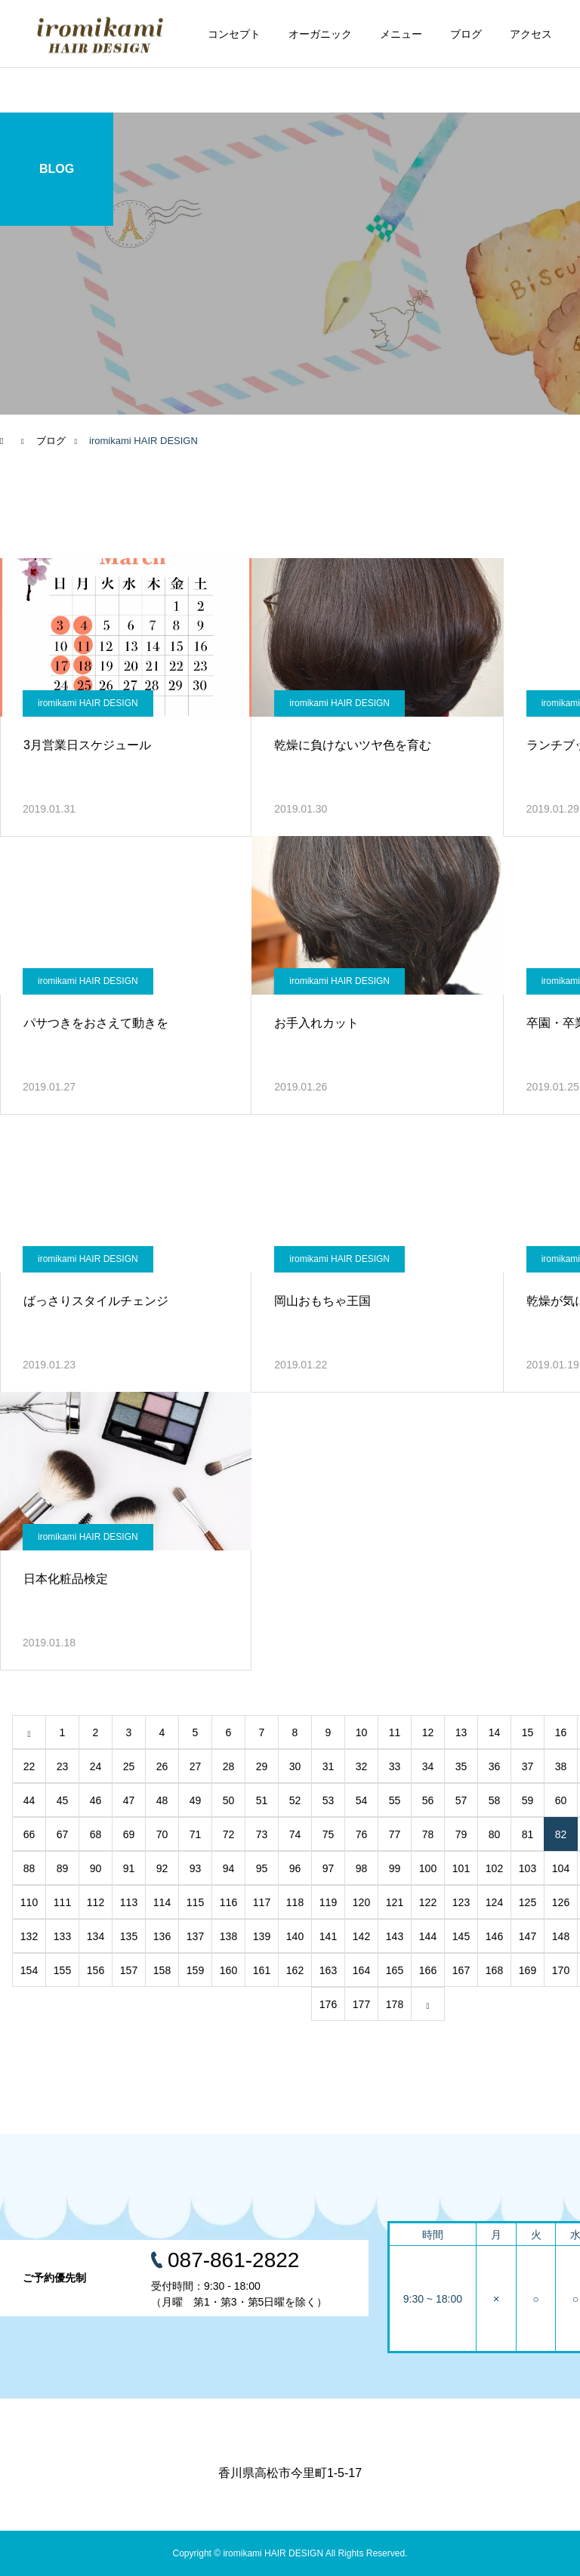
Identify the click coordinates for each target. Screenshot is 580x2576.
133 (62, 1936)
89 (63, 1868)
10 (362, 1732)
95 (262, 1868)
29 (262, 1766)
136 (162, 1936)
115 (195, 1902)
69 (129, 1834)
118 (295, 1902)
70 (162, 1834)
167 (461, 1970)
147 (527, 1936)
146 (494, 1936)
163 (328, 1970)
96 (295, 1868)
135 (128, 1936)
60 (561, 1800)
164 (361, 1970)
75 (328, 1834)
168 (494, 1970)
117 (261, 1902)
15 (528, 1732)
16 (561, 1732)
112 (95, 1902)
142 (361, 1936)
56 (428, 1800)
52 (295, 1800)
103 (527, 1868)
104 (560, 1868)
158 (162, 1970)
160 (228, 1970)
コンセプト (234, 34)
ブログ (466, 34)
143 (394, 1936)
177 (361, 2004)
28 (229, 1766)
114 (162, 1902)
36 (495, 1766)
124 (494, 1902)
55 (395, 1800)
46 (96, 1800)
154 (29, 1970)
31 (328, 1766)
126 (560, 1902)
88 (29, 1868)
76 (362, 1834)
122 (428, 1902)
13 (461, 1732)
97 (328, 1868)
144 (428, 1936)
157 (128, 1970)
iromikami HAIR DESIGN (88, 703)
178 (394, 2004)
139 (261, 1936)
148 (560, 1936)
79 (461, 1834)
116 (228, 1902)
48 (162, 1800)
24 (96, 1766)
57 (461, 1800)
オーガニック (320, 34)
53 (328, 1800)
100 (428, 1868)
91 (129, 1868)
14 (495, 1732)
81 (528, 1834)
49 (196, 1800)
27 (196, 1766)
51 (262, 1800)
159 (195, 1970)
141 (328, 1936)
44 (29, 1800)
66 (29, 1834)
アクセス (531, 34)
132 (29, 1936)
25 (129, 1766)
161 (261, 1970)
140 (295, 1936)
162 (295, 1970)
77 (395, 1834)
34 (428, 1766)
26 (162, 1766)
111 (62, 1902)
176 (328, 2004)
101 (461, 1868)
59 (528, 1800)
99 (395, 1868)
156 (95, 1970)
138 (228, 1936)
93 (196, 1868)
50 (229, 1800)
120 (361, 1902)
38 (561, 1766)
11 (395, 1732)
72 (229, 1834)
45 (63, 1800)
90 (96, 1868)
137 (195, 1936)
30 (295, 1766)
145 (461, 1936)
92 (162, 1868)
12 (428, 1732)
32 (362, 1766)
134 (95, 1936)
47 (129, 1800)
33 (395, 1766)
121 (394, 1902)
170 (560, 1970)
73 (262, 1834)
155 (62, 1970)
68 (96, 1834)
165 (394, 1970)
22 (29, 1766)
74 (295, 1834)
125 (527, 1902)
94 (229, 1868)
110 (29, 1902)
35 (461, 1766)
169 (527, 1970)
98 (362, 1868)
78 (428, 1834)
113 (128, 1902)
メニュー (401, 34)
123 (461, 1902)
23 (63, 1766)
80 (495, 1834)
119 (328, 1902)
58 (495, 1800)
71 (196, 1834)
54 (362, 1800)
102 (494, 1868)
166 (428, 1970)
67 (63, 1834)
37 (528, 1766)
